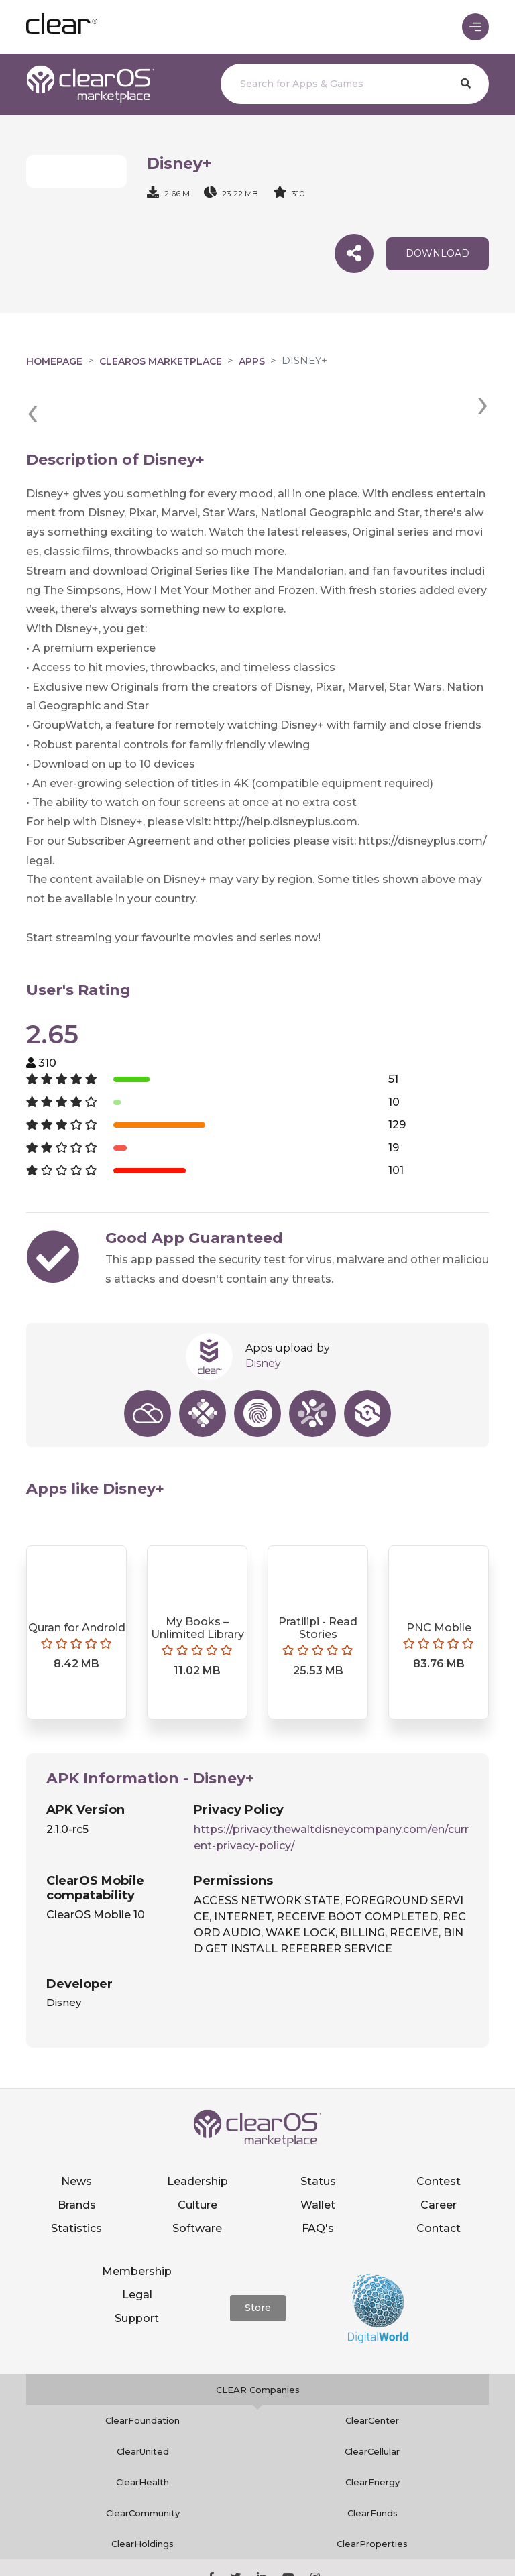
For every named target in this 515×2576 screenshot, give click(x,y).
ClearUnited (143, 2402)
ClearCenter (372, 2371)
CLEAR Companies (258, 2340)
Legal (137, 2245)
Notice (257, 2561)
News (76, 2131)
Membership (137, 2221)
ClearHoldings (142, 2495)
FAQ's (318, 2178)
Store (258, 2259)
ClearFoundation (142, 2371)
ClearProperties (372, 2495)
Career (438, 2155)
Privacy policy (356, 2546)
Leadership (197, 2131)
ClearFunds (372, 2464)
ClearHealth (142, 2433)
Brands (77, 2155)
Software (197, 2178)
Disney (263, 1314)
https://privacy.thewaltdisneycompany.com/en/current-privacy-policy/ (331, 1788)
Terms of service (438, 2546)
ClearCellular (372, 2402)
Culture (197, 2155)
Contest (438, 2131)
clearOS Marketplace (160, 361)
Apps (252, 361)
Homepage (54, 361)
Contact (438, 2178)
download (437, 253)
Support (137, 2269)
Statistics (76, 2178)
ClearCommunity (143, 2464)
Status (318, 2131)
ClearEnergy (372, 2433)
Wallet (317, 2155)
